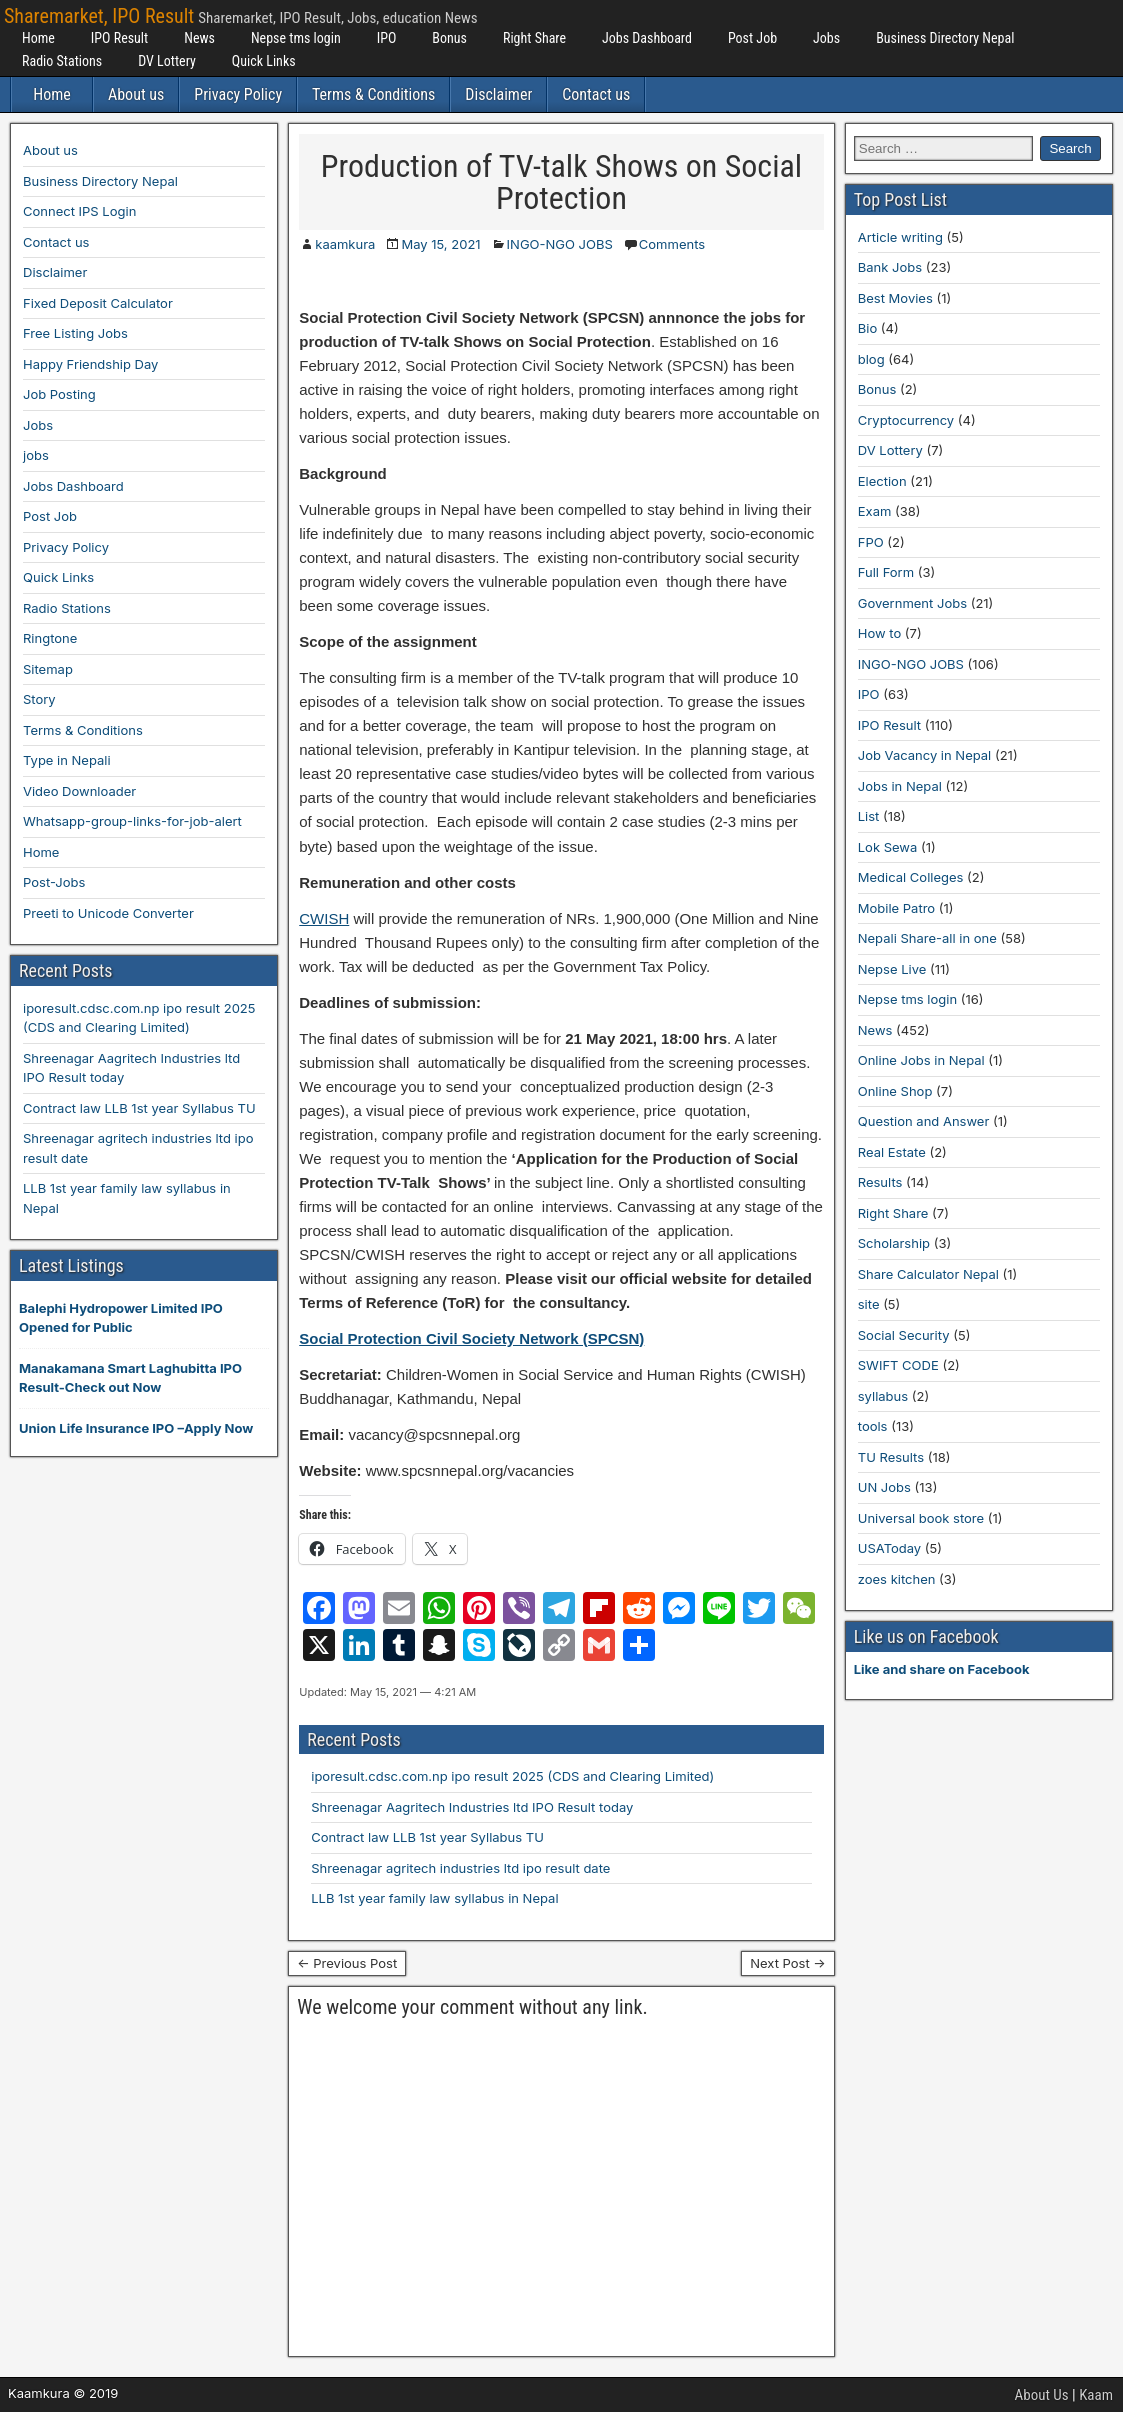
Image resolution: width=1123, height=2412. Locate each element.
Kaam (1096, 2395)
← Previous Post (347, 1963)
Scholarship (894, 1243)
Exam (875, 511)
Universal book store (921, 1518)
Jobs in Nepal (900, 786)
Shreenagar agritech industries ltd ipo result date (460, 1868)
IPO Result (119, 38)
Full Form (886, 572)
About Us (1042, 2395)
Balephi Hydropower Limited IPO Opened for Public (121, 1318)
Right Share (534, 38)
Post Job (752, 38)
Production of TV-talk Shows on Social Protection (561, 182)
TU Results (891, 1457)
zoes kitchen (897, 1579)
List (869, 816)
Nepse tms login (296, 38)
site (869, 1304)
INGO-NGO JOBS (560, 244)
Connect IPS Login (79, 211)
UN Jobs (884, 1487)
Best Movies (895, 298)
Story (39, 699)
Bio (867, 328)
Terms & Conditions (373, 94)
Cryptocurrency (906, 420)
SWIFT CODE (898, 1365)
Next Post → (788, 1963)
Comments (672, 244)
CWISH (324, 918)
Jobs (826, 38)
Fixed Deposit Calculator (98, 303)
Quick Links (264, 61)
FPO (871, 542)
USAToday (889, 1548)
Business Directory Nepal (945, 38)
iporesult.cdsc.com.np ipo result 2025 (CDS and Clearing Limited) (512, 1776)
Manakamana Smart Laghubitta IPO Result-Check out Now (130, 1378)
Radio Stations (62, 61)
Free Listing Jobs (75, 333)
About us (136, 94)
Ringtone (50, 638)
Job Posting (59, 394)
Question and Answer (924, 1121)
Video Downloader (79, 791)
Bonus (449, 38)
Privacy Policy (238, 94)
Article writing (900, 237)
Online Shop (895, 1091)
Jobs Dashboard (647, 38)
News (199, 38)
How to (879, 633)
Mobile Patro (896, 908)
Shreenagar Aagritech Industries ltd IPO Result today (472, 1807)
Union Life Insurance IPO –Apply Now (136, 1428)
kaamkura (345, 244)
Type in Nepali (67, 760)
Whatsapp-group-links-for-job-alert (132, 821)
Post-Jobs (54, 882)
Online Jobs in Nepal (921, 1060)
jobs (36, 455)
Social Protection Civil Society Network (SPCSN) (471, 1338)
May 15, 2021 (440, 244)
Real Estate (892, 1152)
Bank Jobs (890, 267)
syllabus (883, 1396)
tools (873, 1426)
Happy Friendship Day (90, 364)
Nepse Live (892, 969)
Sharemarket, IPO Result (99, 16)
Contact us (596, 94)
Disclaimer (498, 94)
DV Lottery (167, 61)
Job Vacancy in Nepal (925, 755)
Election (882, 481)
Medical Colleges (911, 877)
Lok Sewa (888, 847)
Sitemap (48, 669)
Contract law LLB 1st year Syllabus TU (427, 1837)
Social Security (904, 1335)
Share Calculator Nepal (928, 1274)
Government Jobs (912, 603)
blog (871, 359)
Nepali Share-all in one (927, 938)
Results (880, 1182)
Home (38, 38)
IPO (387, 38)
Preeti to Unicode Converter (108, 913)
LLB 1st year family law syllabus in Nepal (434, 1898)
